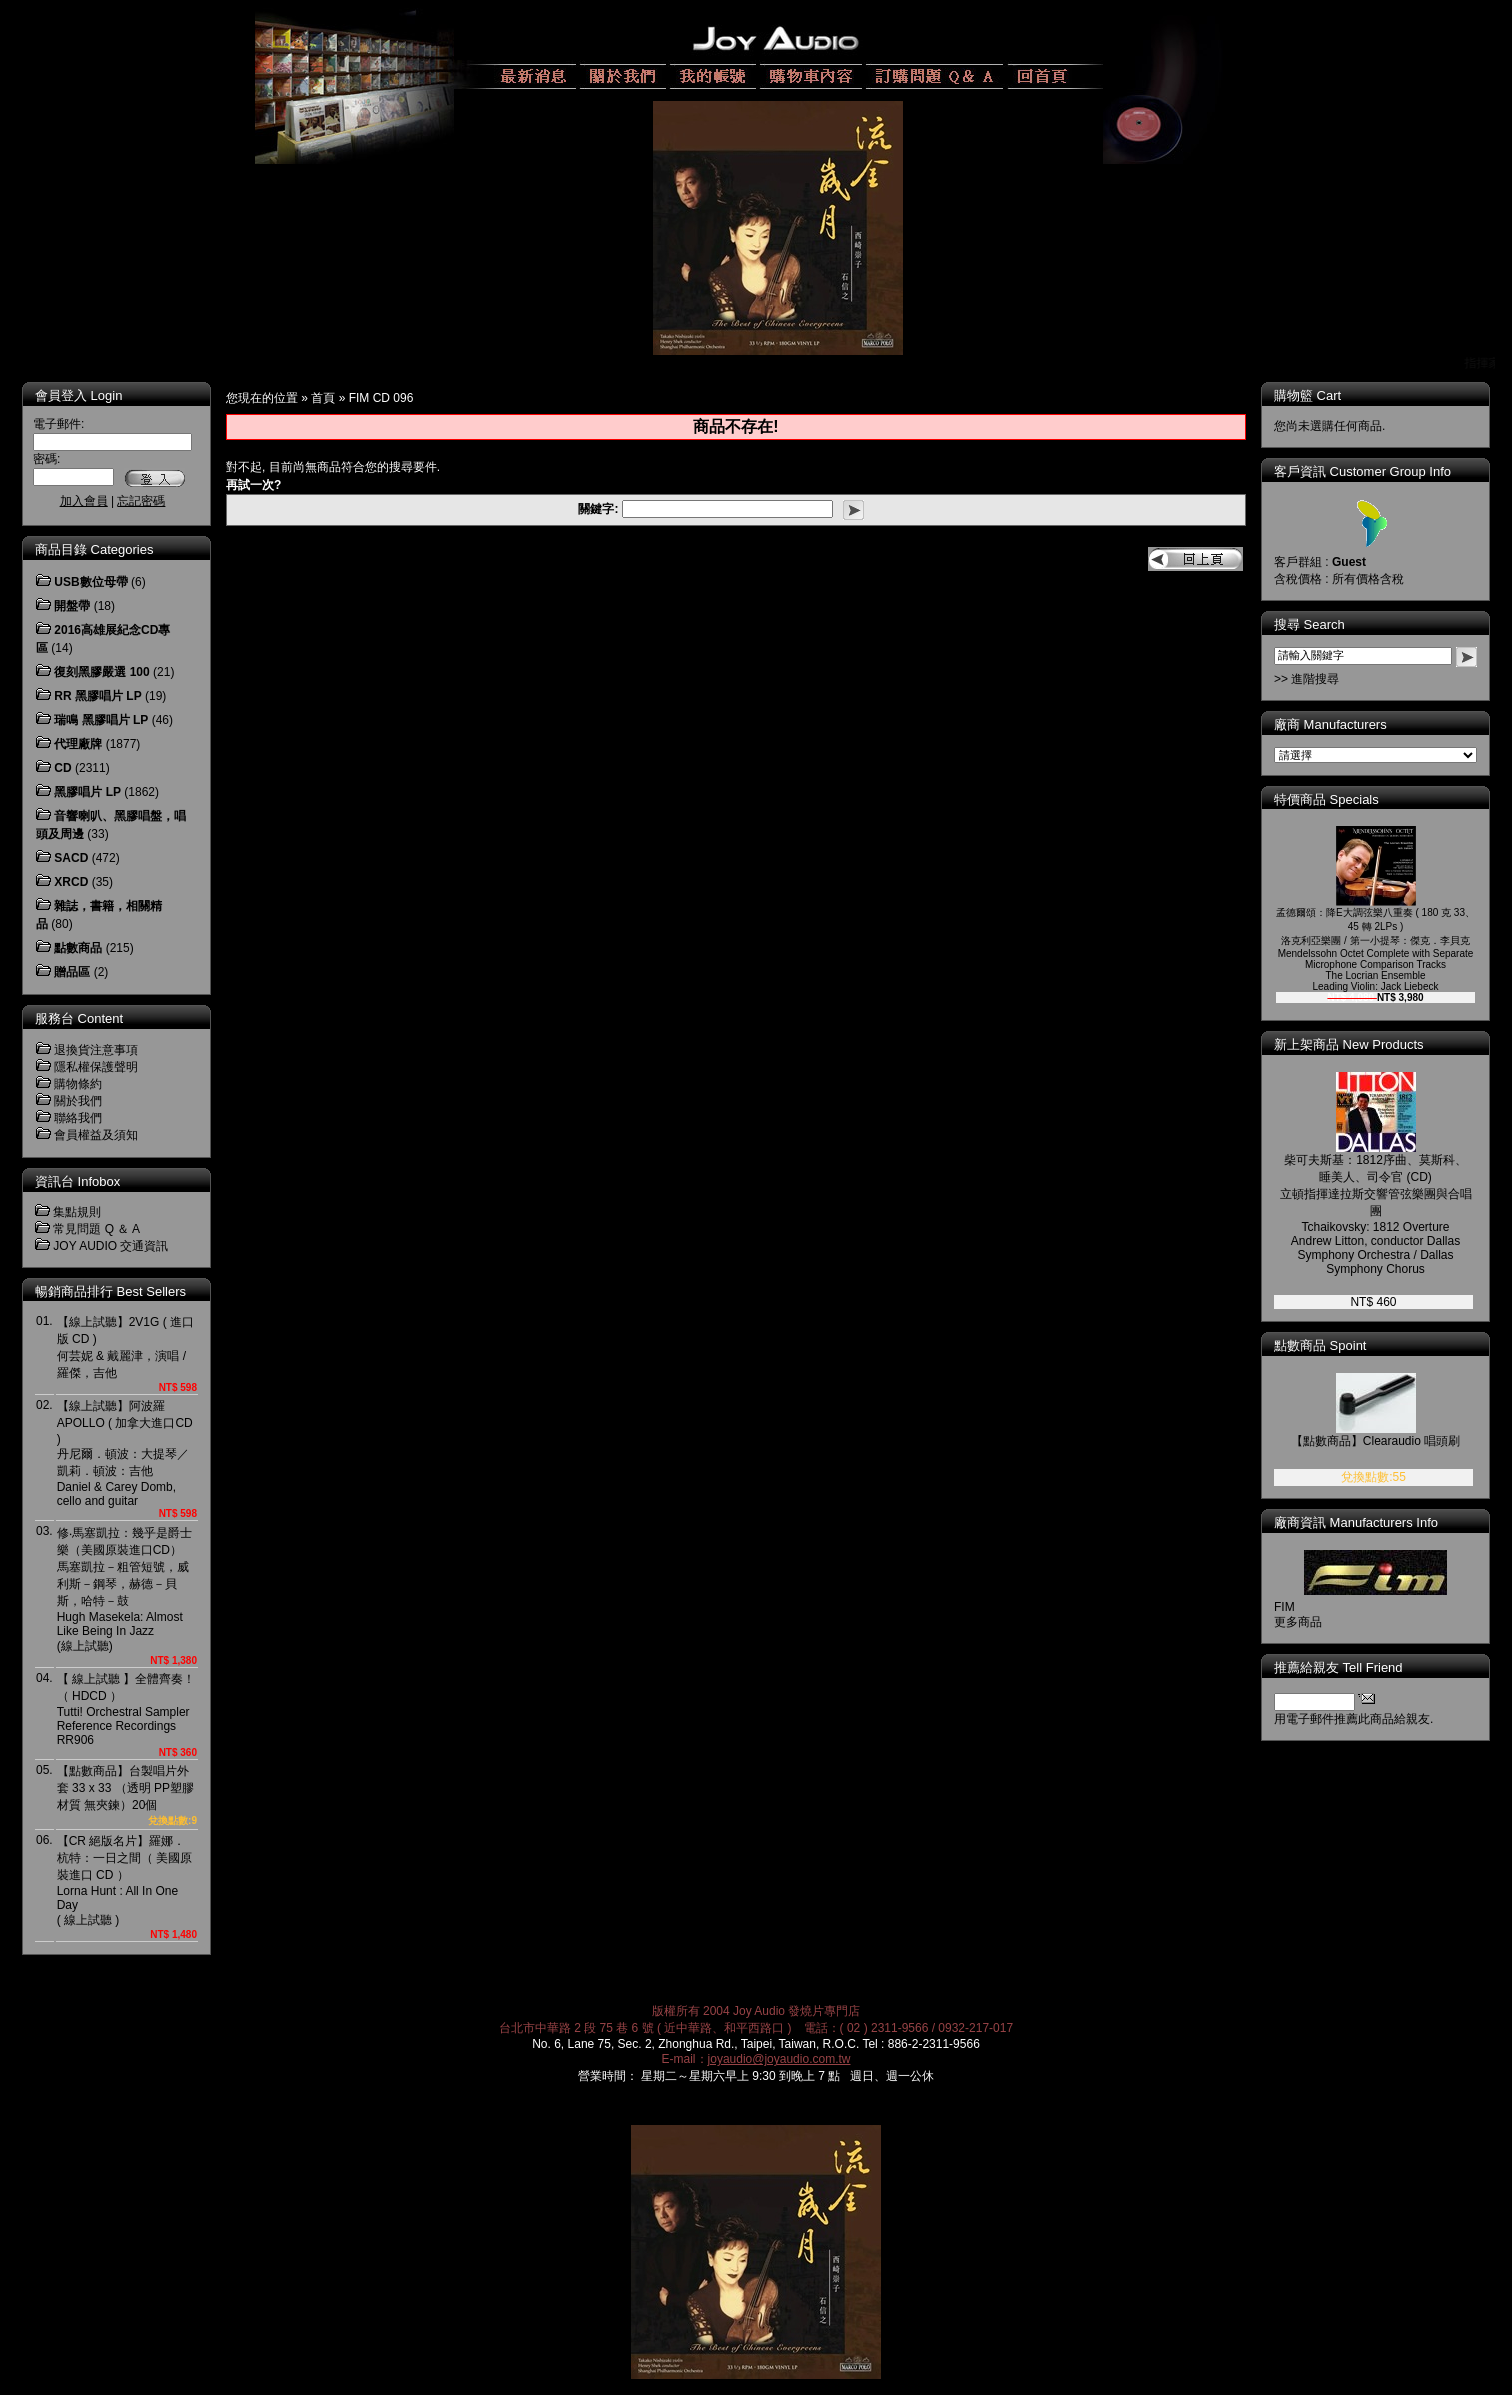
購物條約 (78, 1084)
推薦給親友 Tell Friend (1338, 1667)
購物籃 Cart (1307, 395)
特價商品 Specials (1326, 799)
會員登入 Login (78, 395)
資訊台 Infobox (77, 1181)
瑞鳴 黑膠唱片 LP (101, 720)
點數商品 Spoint (1320, 1345)
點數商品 (78, 948)
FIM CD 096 (381, 398)
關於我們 (78, 1101)
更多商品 (1298, 1622)
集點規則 (77, 1212)
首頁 (323, 398)
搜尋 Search (1309, 624)
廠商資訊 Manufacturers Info (1356, 1522)
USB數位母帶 (90, 582)
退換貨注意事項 (96, 1050)
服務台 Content (79, 1018)
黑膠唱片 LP (87, 792)
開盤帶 (72, 606)
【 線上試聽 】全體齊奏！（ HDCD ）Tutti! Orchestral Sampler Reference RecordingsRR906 (126, 1709)
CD (62, 768)
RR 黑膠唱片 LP (97, 696)
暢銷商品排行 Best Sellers (110, 1291)
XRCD (71, 882)
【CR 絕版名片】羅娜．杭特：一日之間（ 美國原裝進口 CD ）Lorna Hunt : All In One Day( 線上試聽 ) (124, 1880)
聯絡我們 (78, 1118)
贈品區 (72, 972)
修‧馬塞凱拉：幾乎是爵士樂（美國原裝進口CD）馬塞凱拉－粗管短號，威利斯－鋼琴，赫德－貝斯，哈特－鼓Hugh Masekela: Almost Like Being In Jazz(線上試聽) (124, 1589)
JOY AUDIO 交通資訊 (110, 1246)
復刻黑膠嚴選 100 (101, 672)
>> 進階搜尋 (1306, 679)
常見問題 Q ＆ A (96, 1229)
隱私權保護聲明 (96, 1067)
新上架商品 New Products (1349, 1044)
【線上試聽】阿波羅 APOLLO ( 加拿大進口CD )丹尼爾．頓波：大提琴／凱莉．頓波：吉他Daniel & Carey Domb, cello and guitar (125, 1453)
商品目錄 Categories (94, 549)
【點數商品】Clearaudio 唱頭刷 (1375, 1441)
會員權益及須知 (96, 1135)
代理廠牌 (78, 744)
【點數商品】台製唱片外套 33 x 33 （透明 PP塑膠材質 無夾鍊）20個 (125, 1788)
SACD (71, 858)
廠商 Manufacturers (1330, 724)
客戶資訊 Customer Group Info (1362, 471)
